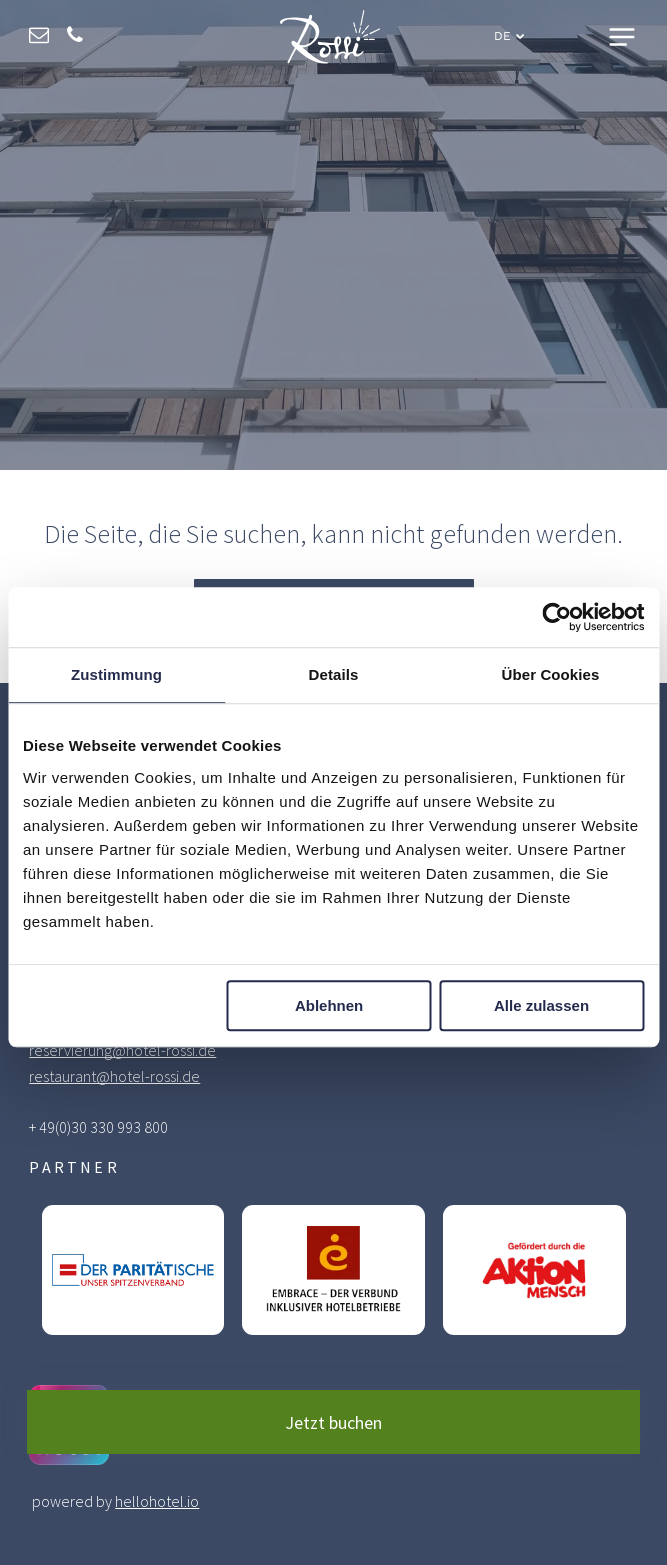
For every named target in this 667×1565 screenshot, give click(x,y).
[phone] (75, 37)
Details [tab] (334, 675)
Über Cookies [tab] (551, 675)
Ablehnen (329, 1005)
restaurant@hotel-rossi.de (114, 1076)
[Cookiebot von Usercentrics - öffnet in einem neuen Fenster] (556, 618)
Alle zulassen (541, 1005)
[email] (39, 37)
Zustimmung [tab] (116, 675)
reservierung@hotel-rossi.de (122, 1050)
